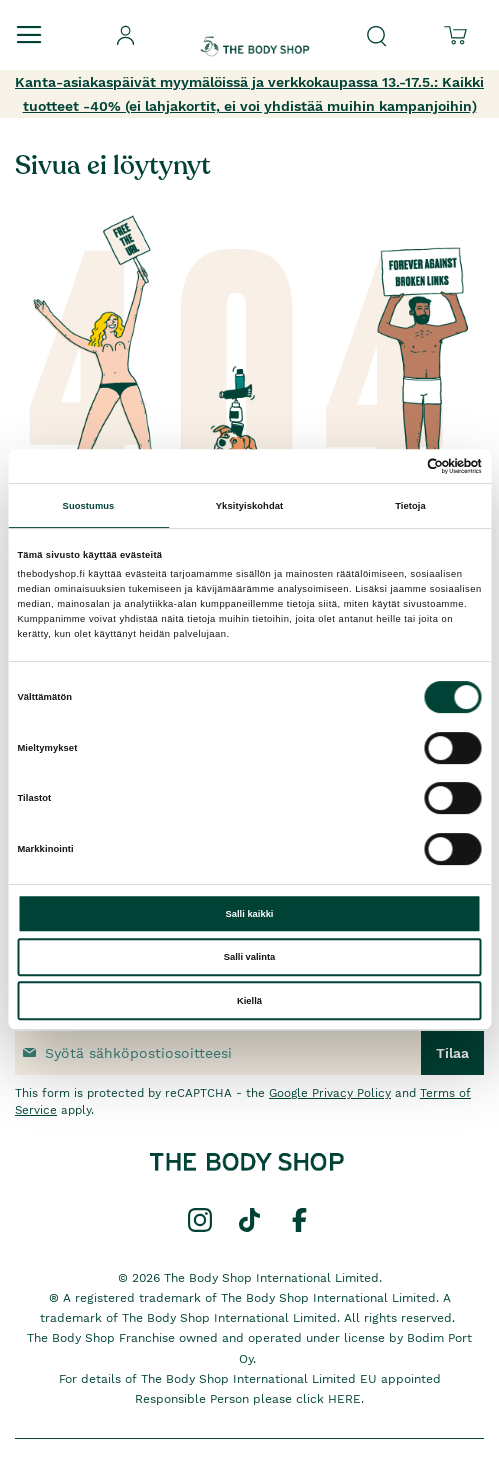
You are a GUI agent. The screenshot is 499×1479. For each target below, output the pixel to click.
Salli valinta (250, 957)
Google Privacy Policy (330, 1093)
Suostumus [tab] (89, 506)
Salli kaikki (250, 914)
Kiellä (249, 1001)
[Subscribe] (452, 1053)
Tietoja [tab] (410, 506)
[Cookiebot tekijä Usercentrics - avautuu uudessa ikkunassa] (394, 466)
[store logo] (255, 29)
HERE (344, 1399)
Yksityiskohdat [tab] (249, 506)
